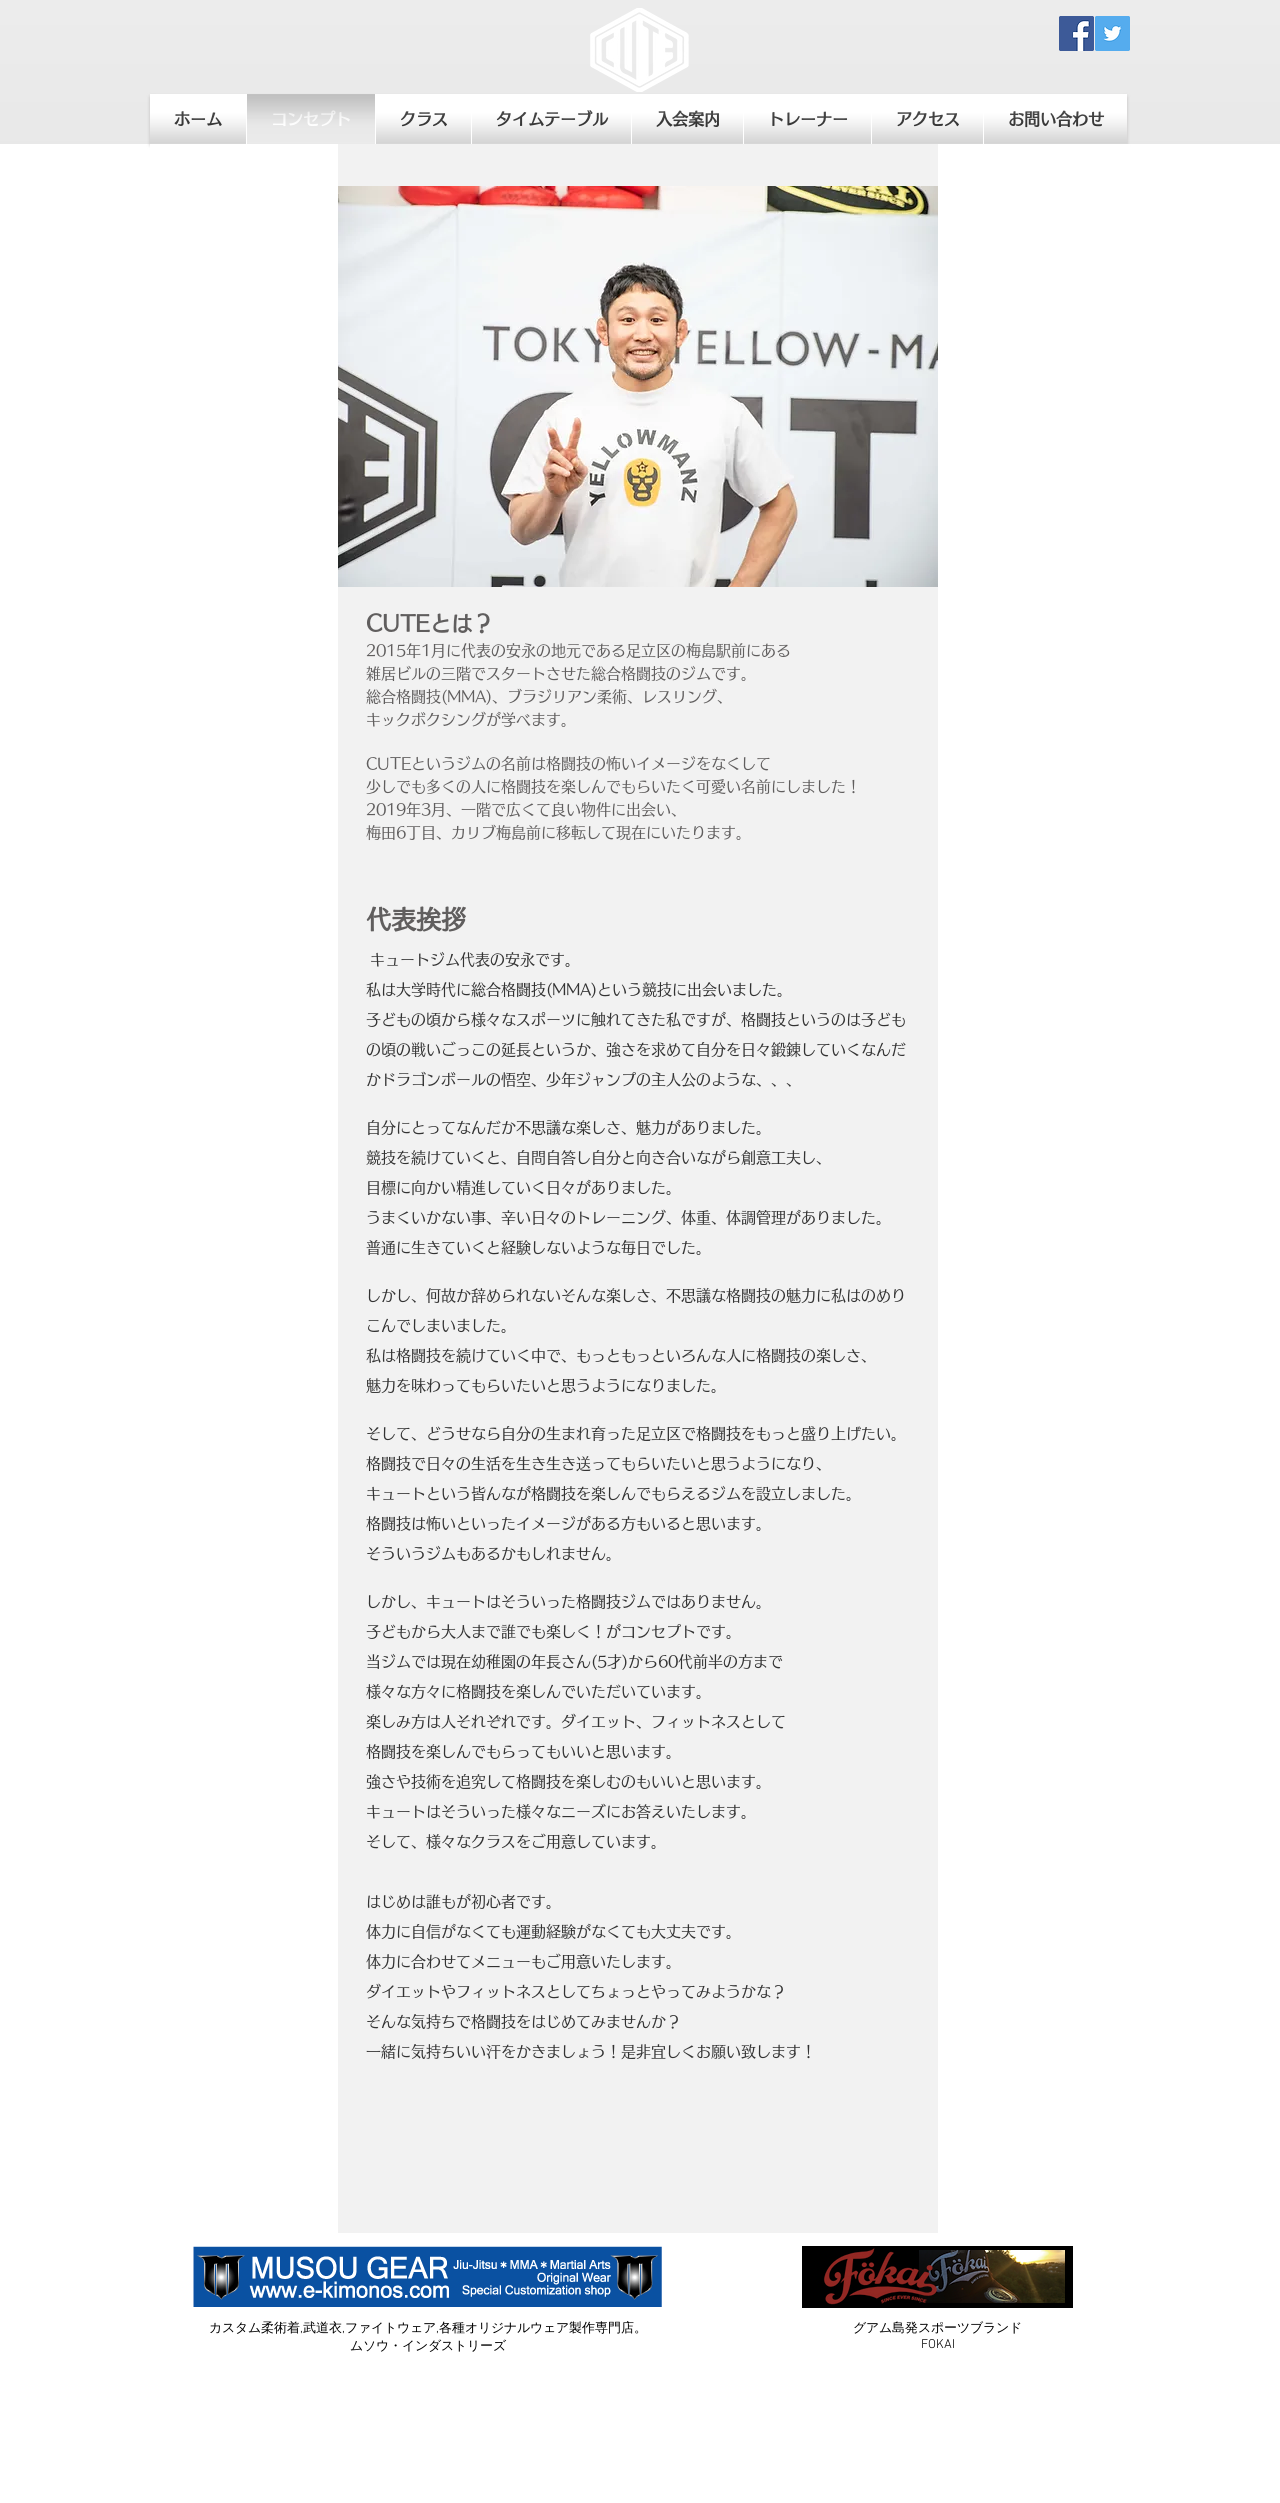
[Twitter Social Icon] (1112, 33)
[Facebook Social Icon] (1076, 33)
